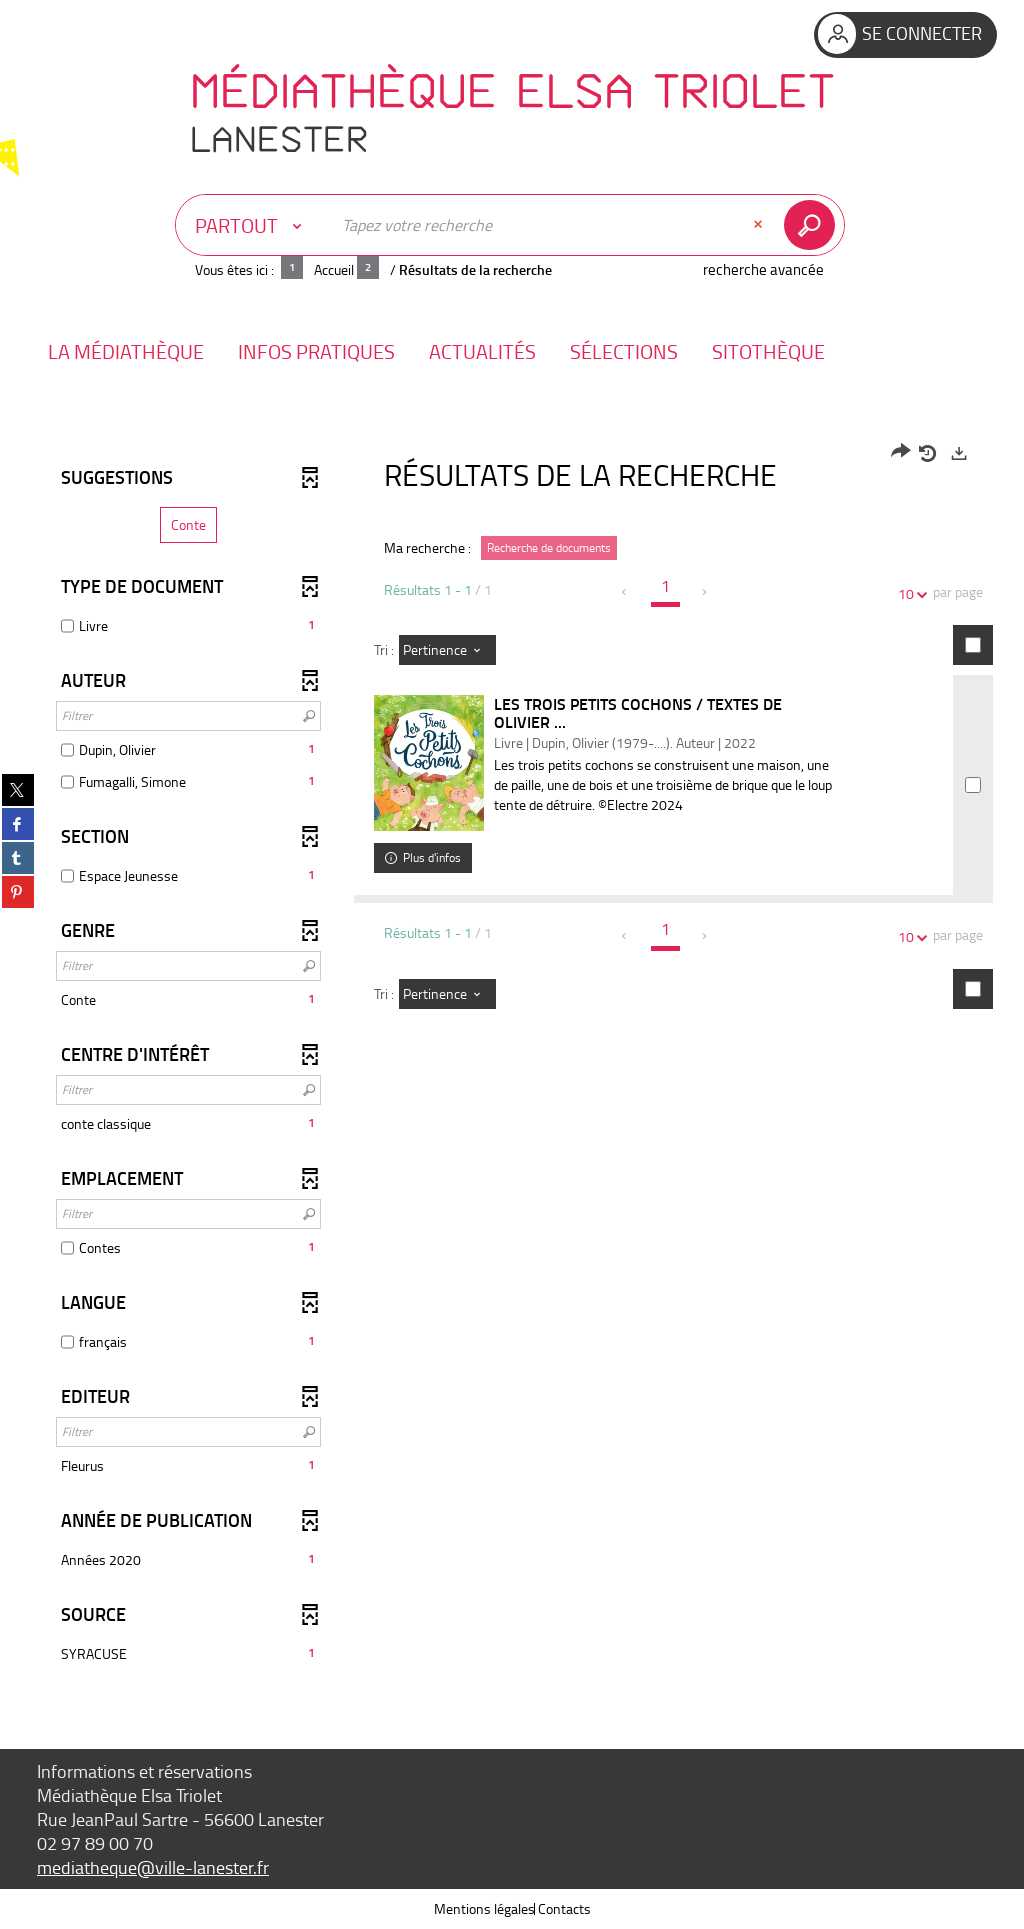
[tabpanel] (512, 1056)
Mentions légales (484, 1908)
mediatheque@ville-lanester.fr (153, 1867)
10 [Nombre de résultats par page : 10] (909, 593)
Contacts (564, 1908)
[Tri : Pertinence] (447, 650)
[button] (126, 351)
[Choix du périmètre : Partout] (253, 225)
